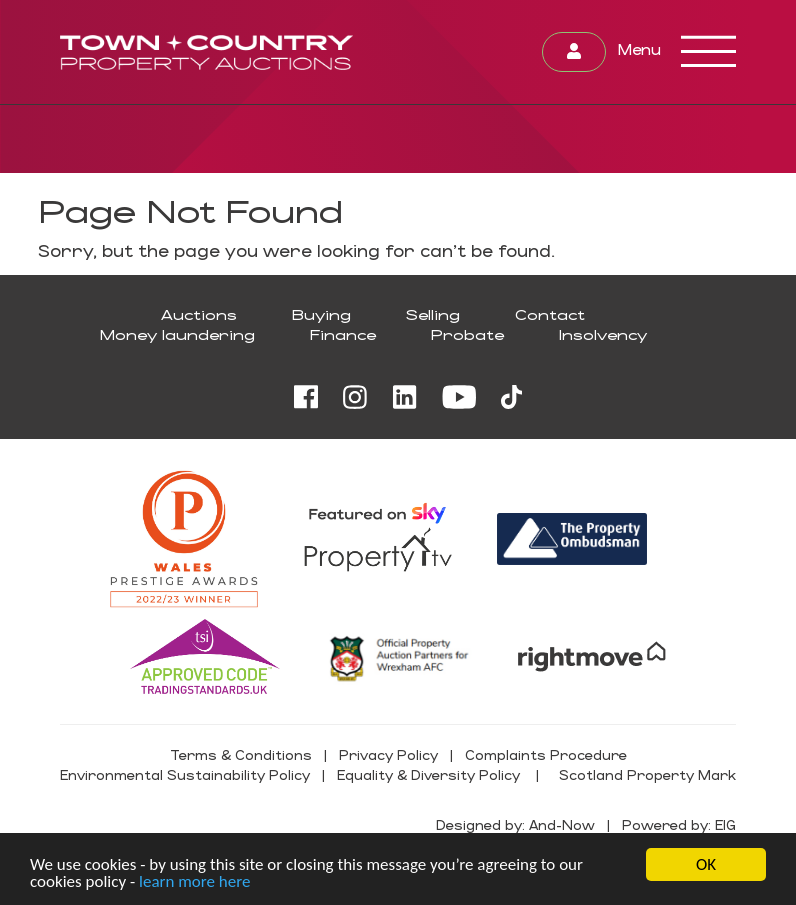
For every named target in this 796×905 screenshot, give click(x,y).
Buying (321, 314)
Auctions (199, 314)
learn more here (194, 882)
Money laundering (177, 334)
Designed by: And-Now (515, 824)
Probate (467, 334)
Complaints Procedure (546, 754)
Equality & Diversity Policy (428, 774)
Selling (433, 314)
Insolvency (603, 334)
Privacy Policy (388, 754)
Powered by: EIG (679, 824)
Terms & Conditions (241, 754)
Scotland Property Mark (647, 774)
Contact (550, 314)
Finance (343, 334)
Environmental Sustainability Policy (185, 774)
